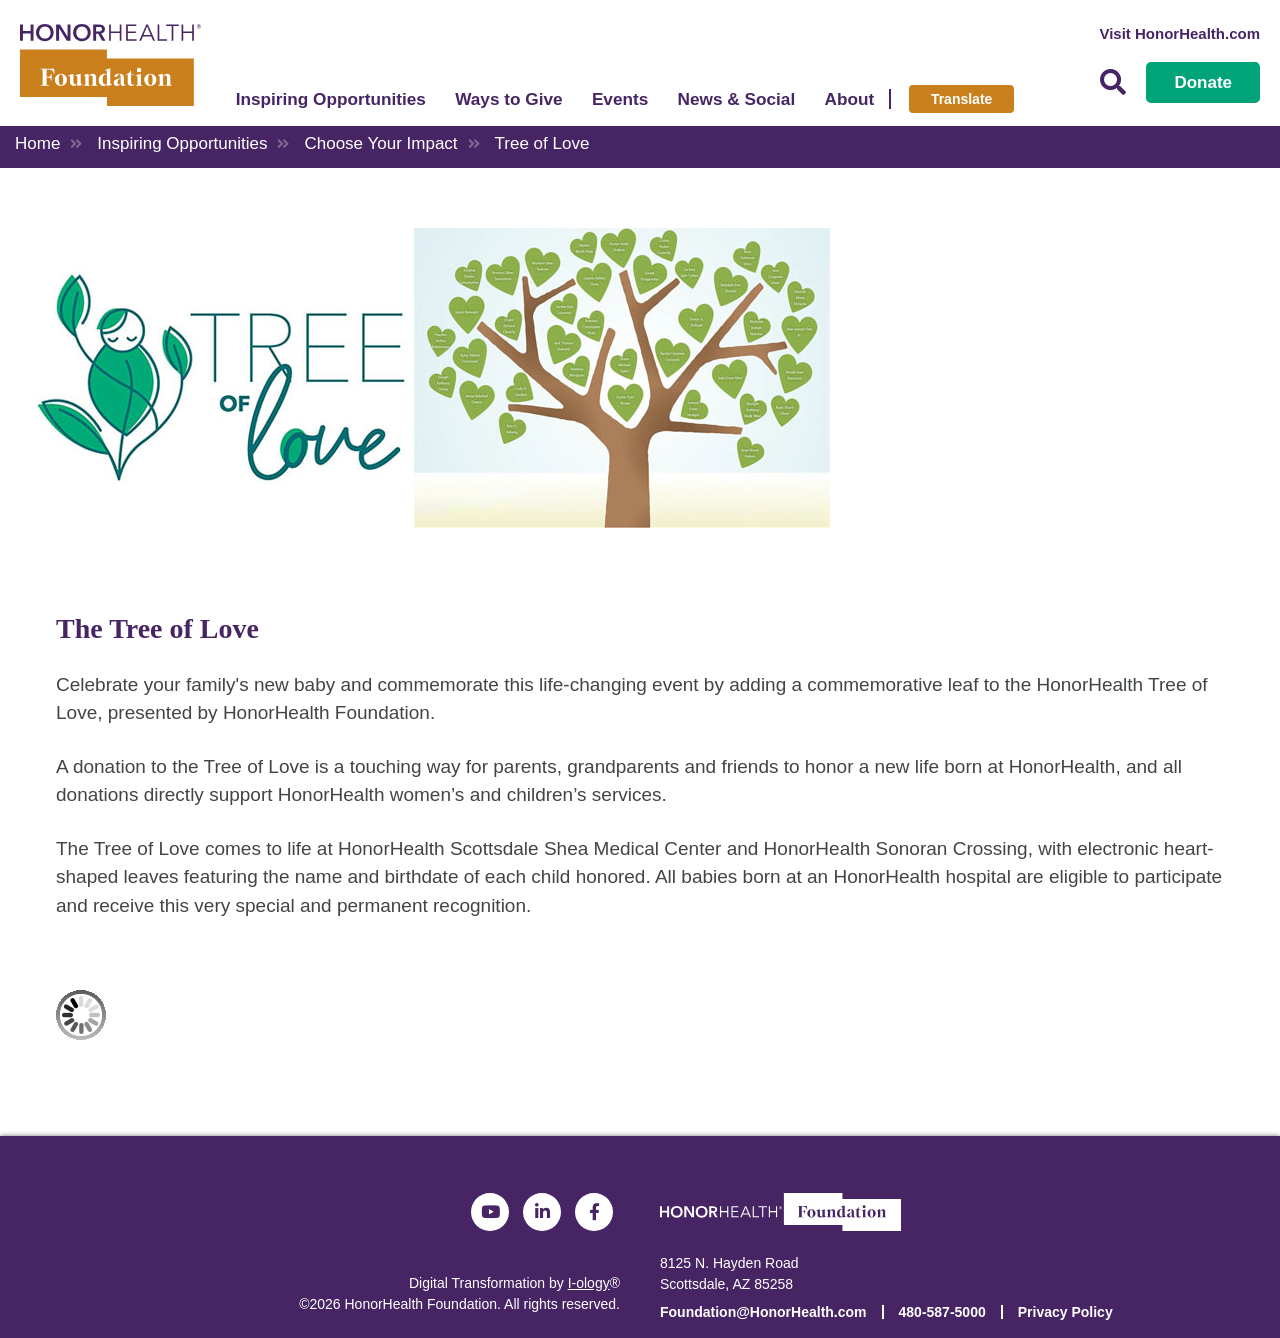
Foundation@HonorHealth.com (763, 1312)
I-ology (589, 1283)
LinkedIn (542, 1212)
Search (1113, 82)
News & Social (737, 99)
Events (620, 99)
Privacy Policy (1065, 1312)
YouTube (490, 1212)
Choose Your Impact (380, 143)
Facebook (594, 1212)
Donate (1203, 82)
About (850, 99)
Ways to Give (508, 99)
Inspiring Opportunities (331, 99)
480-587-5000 (942, 1312)
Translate (961, 99)
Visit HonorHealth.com (1179, 33)
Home (37, 143)
